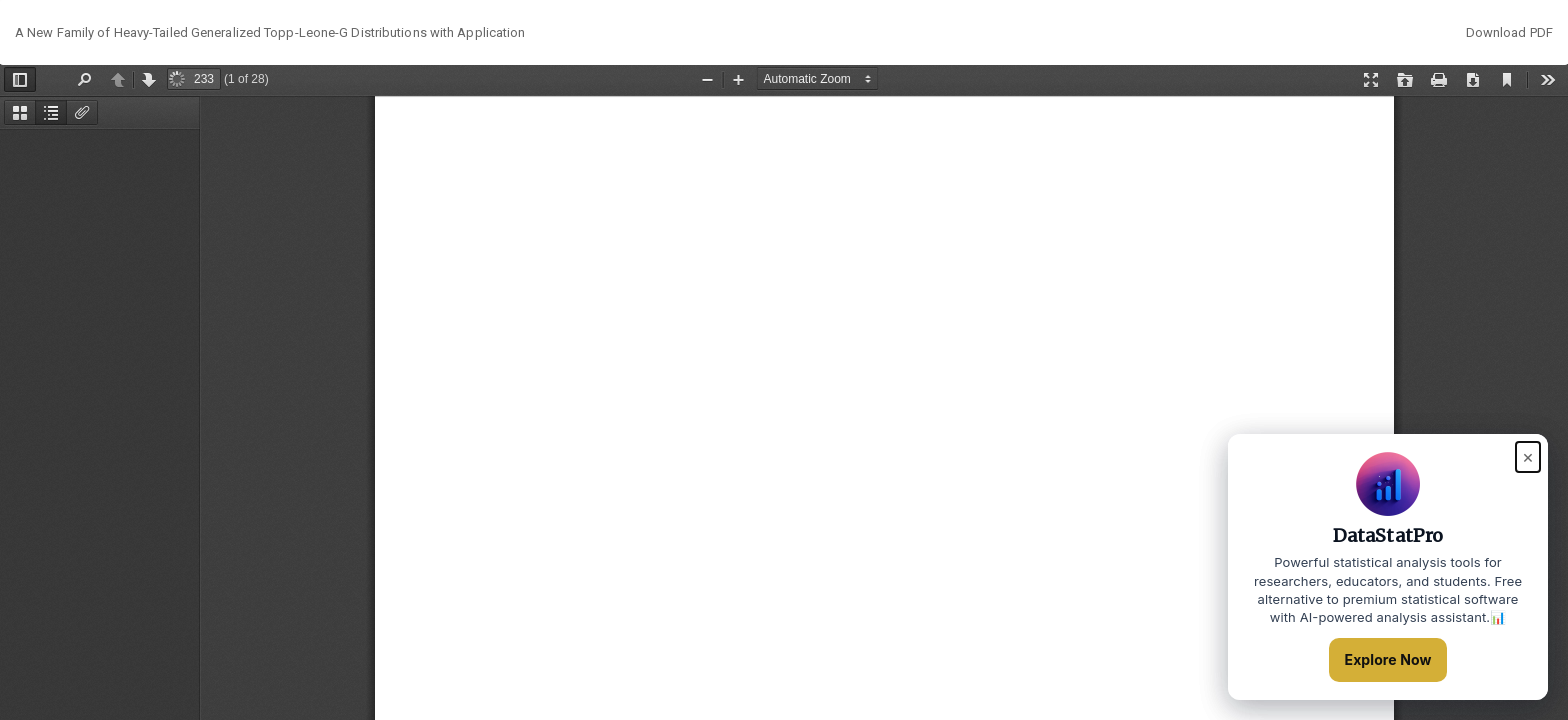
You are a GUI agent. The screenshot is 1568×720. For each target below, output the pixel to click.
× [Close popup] (1528, 456)
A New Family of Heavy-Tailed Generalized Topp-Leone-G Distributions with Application (270, 32)
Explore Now (1388, 659)
